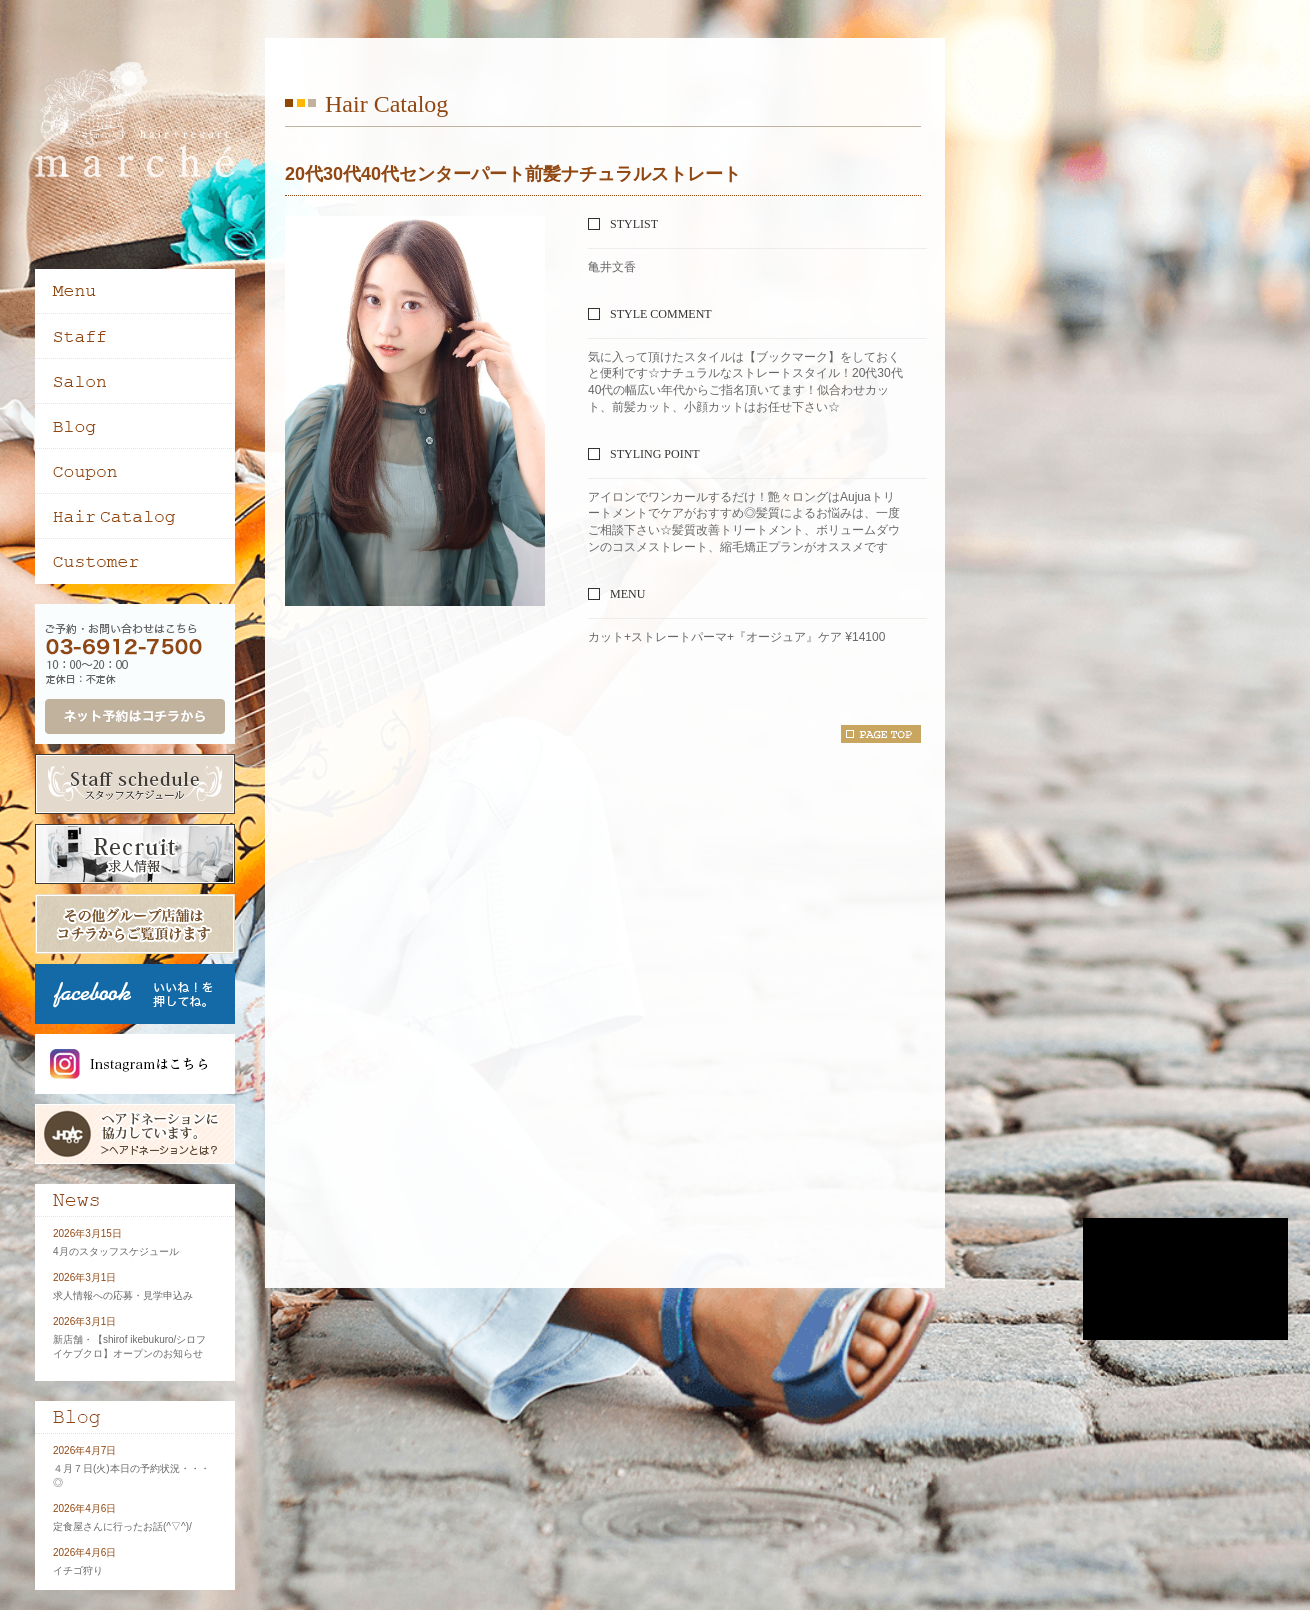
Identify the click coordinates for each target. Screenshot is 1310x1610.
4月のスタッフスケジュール (116, 1251)
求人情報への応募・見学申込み (123, 1295)
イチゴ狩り (78, 1570)
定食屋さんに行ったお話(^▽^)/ (122, 1526)
